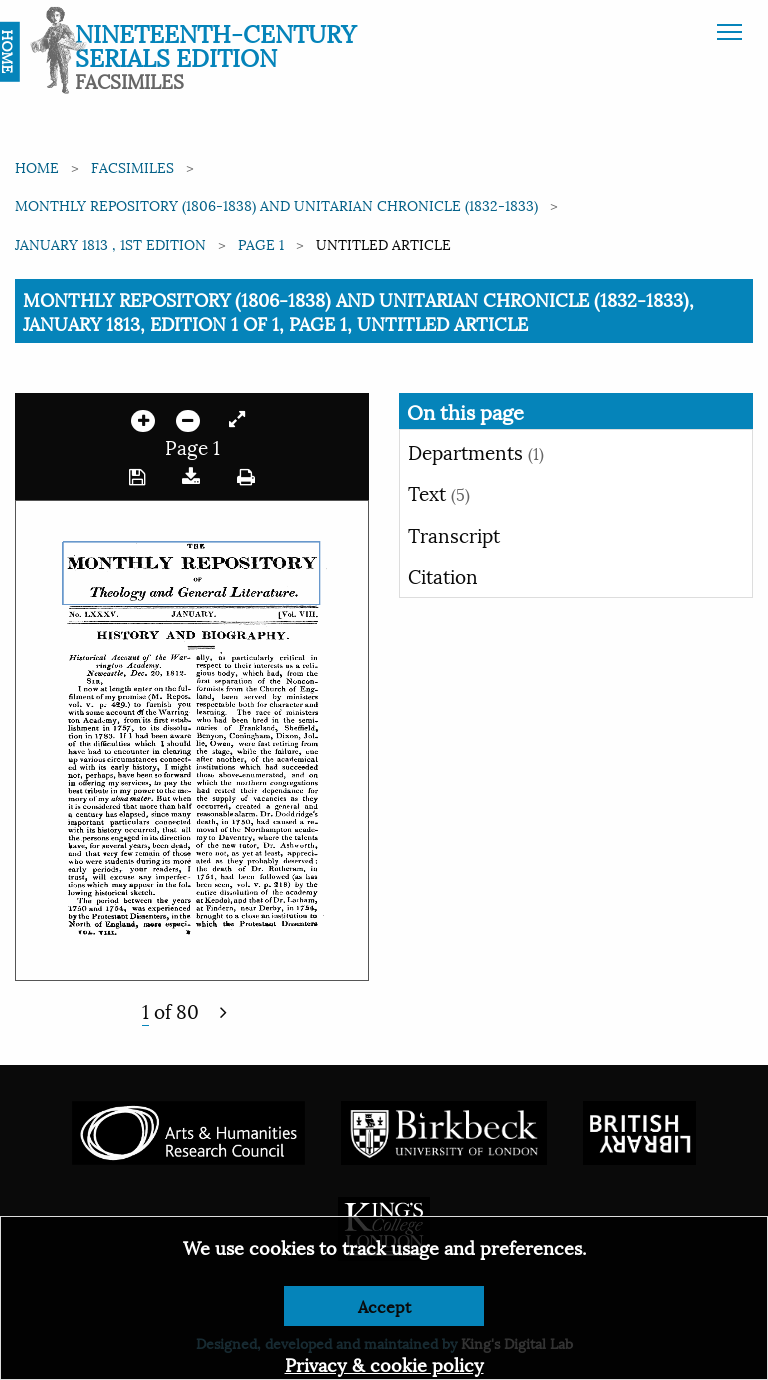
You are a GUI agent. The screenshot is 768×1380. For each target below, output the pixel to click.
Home (37, 166)
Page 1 (261, 243)
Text (439, 492)
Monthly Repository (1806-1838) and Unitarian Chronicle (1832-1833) (276, 204)
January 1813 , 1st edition (110, 243)
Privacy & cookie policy (384, 1363)
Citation (443, 575)
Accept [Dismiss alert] (384, 1305)
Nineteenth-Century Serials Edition (215, 44)
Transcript (454, 534)
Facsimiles (132, 166)
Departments (476, 451)
